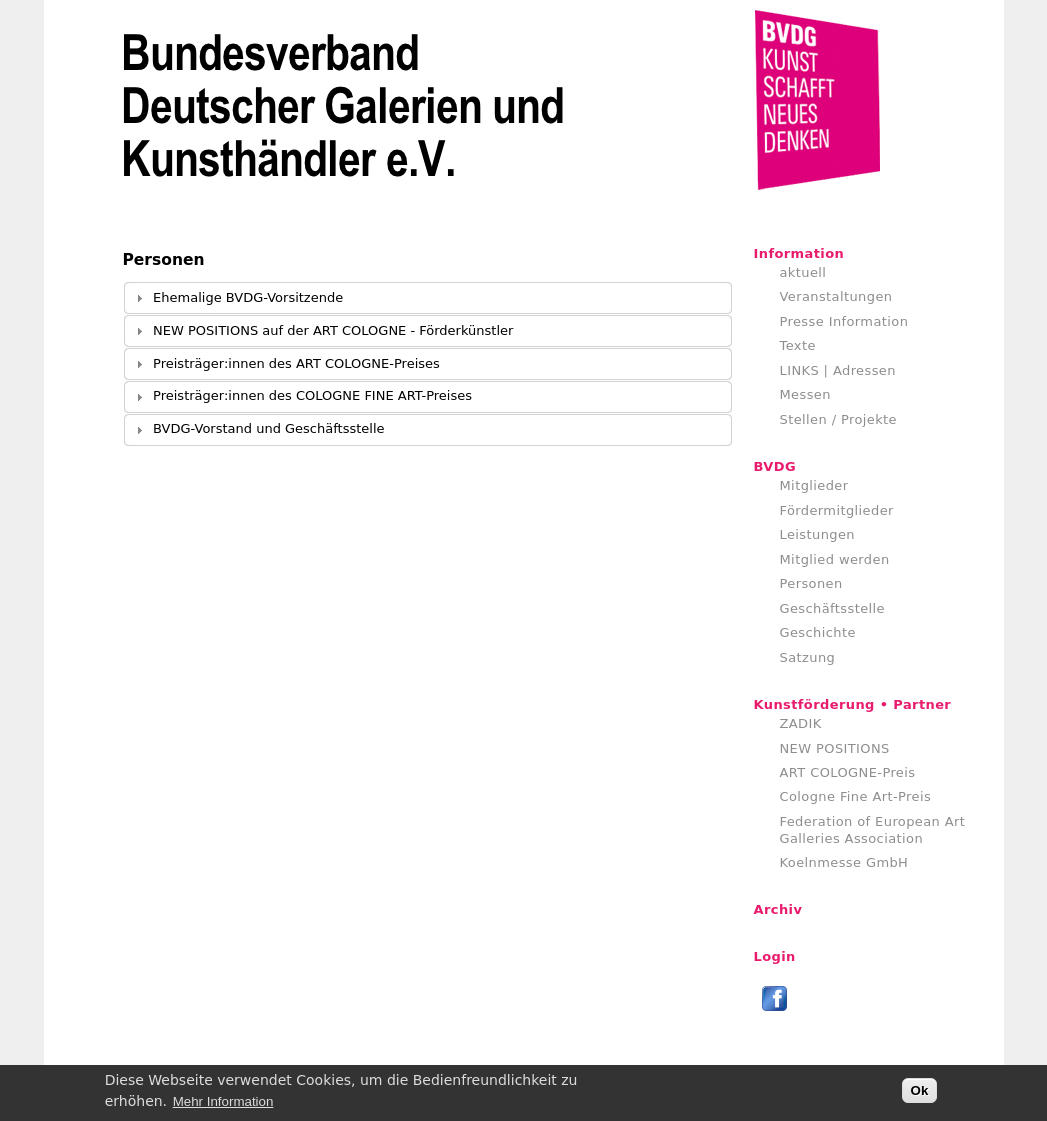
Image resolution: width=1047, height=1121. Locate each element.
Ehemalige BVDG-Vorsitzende (248, 297)
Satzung (808, 657)
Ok (920, 1093)
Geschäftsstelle (833, 608)
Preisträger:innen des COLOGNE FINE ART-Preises (312, 395)
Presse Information (844, 321)
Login (775, 956)
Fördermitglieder (837, 510)
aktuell (803, 272)
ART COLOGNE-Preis (848, 772)
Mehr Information (223, 1103)
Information (799, 253)
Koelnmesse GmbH (844, 862)
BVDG (775, 466)
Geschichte (818, 632)
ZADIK (801, 723)
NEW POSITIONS (835, 748)
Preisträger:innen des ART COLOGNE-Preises (296, 363)
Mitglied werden (835, 559)
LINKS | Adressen (838, 370)
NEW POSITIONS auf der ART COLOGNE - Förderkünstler (333, 330)
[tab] (428, 298)
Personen (811, 583)
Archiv (778, 909)
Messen (805, 394)
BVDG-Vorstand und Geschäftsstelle (268, 428)
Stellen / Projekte (839, 419)
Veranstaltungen (836, 296)
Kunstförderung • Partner (853, 704)
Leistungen (817, 534)
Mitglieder (814, 485)
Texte (798, 345)
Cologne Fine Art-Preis (856, 796)
